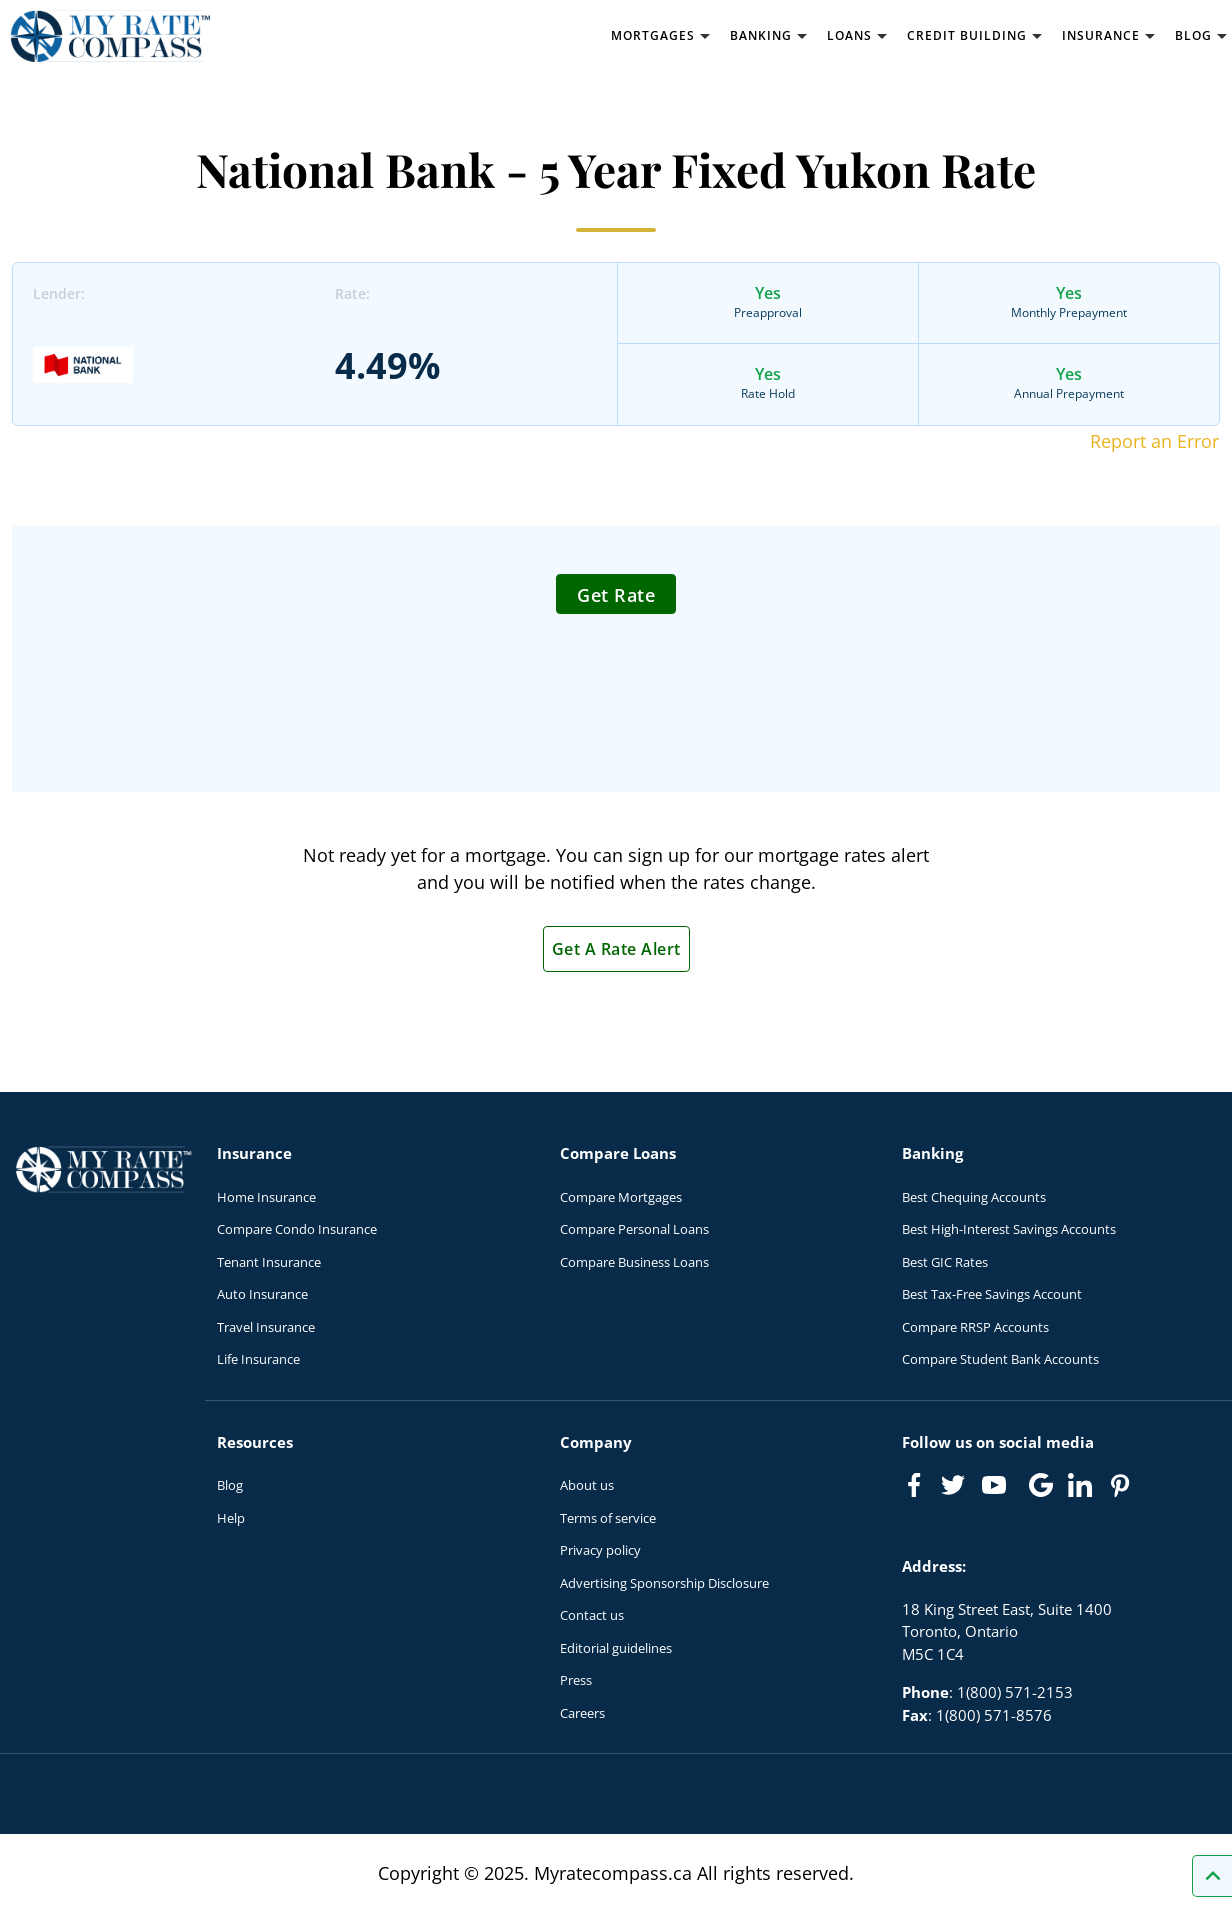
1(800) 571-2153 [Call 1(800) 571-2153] (1015, 1692)
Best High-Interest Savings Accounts (1009, 1229)
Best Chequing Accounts (974, 1197)
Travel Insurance (266, 1327)
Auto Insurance (262, 1294)
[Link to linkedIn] (1080, 1485)
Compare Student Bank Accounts (1000, 1359)
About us (587, 1485)
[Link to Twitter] (954, 1486)
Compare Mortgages (621, 1197)
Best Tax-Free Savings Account (992, 1294)
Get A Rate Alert (616, 949)
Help (231, 1518)
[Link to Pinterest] (1119, 1485)
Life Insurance (258, 1359)
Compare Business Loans (634, 1262)
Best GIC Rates (945, 1262)
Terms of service (608, 1518)
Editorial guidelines (616, 1648)
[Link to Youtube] (998, 1489)
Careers (582, 1713)
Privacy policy (600, 1550)
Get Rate (616, 595)
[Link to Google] (1041, 1485)
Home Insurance (266, 1197)
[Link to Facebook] (914, 1485)
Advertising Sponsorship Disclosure (664, 1583)
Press (576, 1680)
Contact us (592, 1615)
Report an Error (1154, 441)
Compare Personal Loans (634, 1229)
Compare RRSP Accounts (975, 1327)
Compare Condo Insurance (297, 1229)
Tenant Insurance (269, 1262)
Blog (230, 1485)
